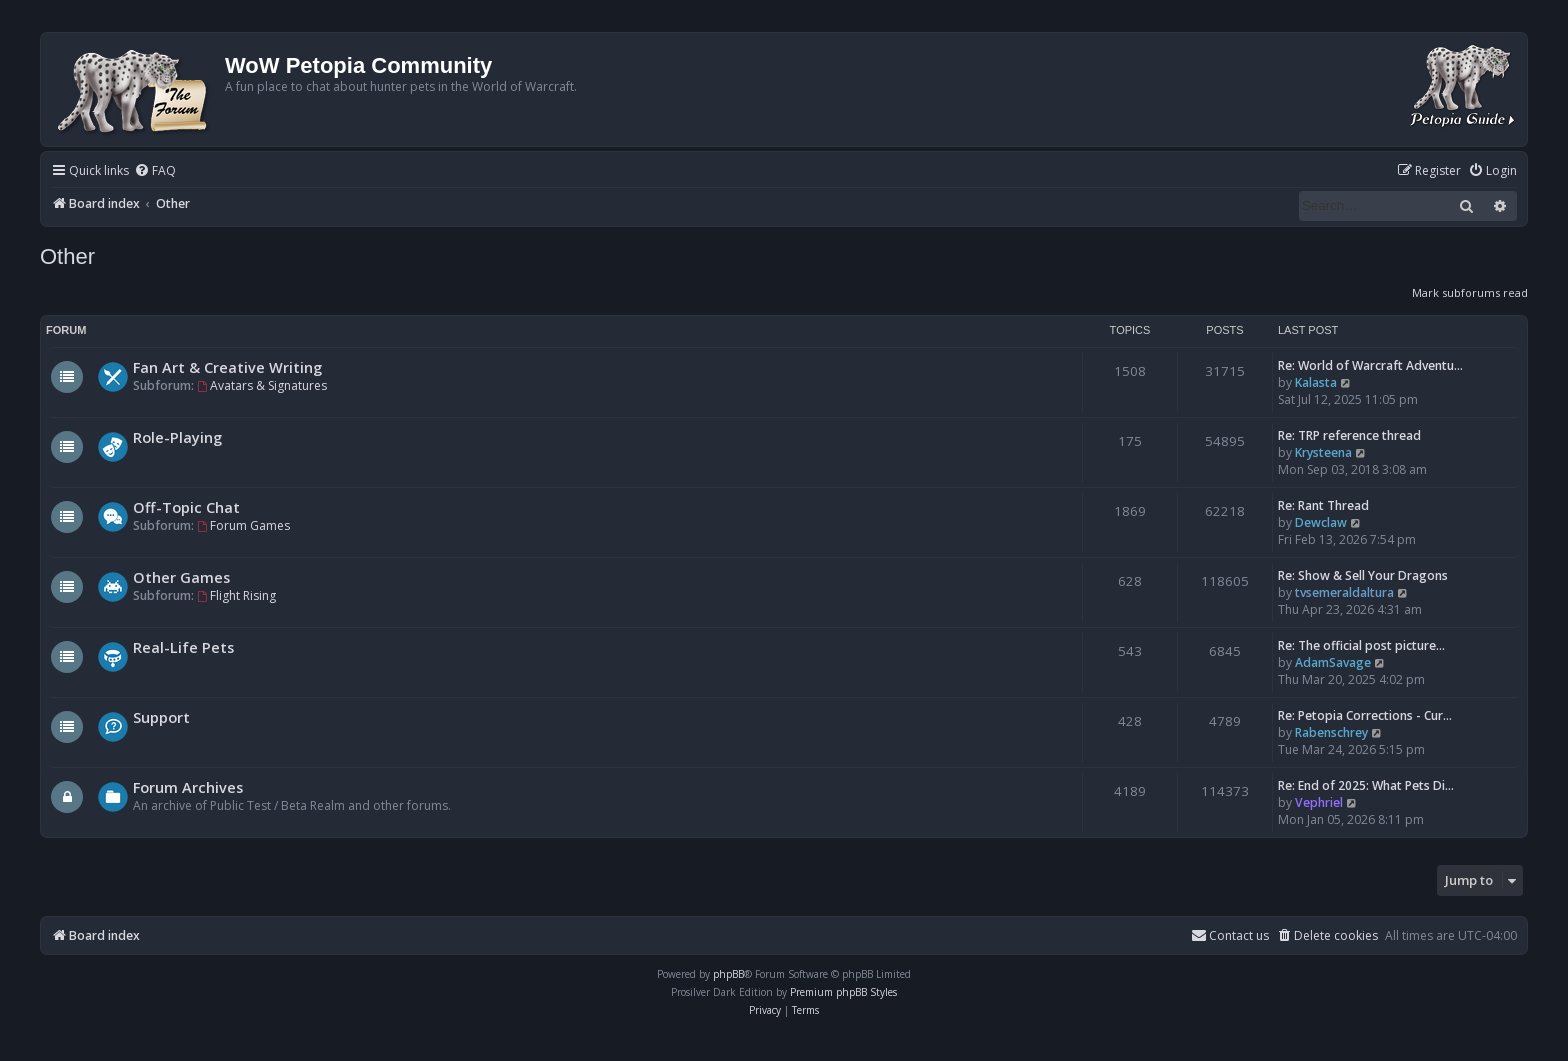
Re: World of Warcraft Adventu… (1370, 365)
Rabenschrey (1331, 732)
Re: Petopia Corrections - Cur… (1365, 715)
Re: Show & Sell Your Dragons (1363, 575)
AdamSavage (1333, 662)
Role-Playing (177, 437)
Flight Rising (236, 595)
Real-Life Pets (183, 647)
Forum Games (243, 525)
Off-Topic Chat (186, 507)
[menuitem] (155, 171)
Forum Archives (188, 787)
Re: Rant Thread (1323, 505)
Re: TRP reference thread (1349, 435)
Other (67, 256)
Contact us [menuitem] (1230, 935)
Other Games (181, 577)
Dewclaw (1321, 522)
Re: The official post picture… (1361, 645)
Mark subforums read (1470, 292)
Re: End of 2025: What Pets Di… (1366, 785)
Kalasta (1316, 382)
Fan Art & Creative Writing (227, 367)
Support (161, 717)
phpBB (728, 974)
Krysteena (1323, 452)
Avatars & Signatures (262, 385)
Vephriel (1319, 802)
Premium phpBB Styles (843, 992)
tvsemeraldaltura (1344, 592)
